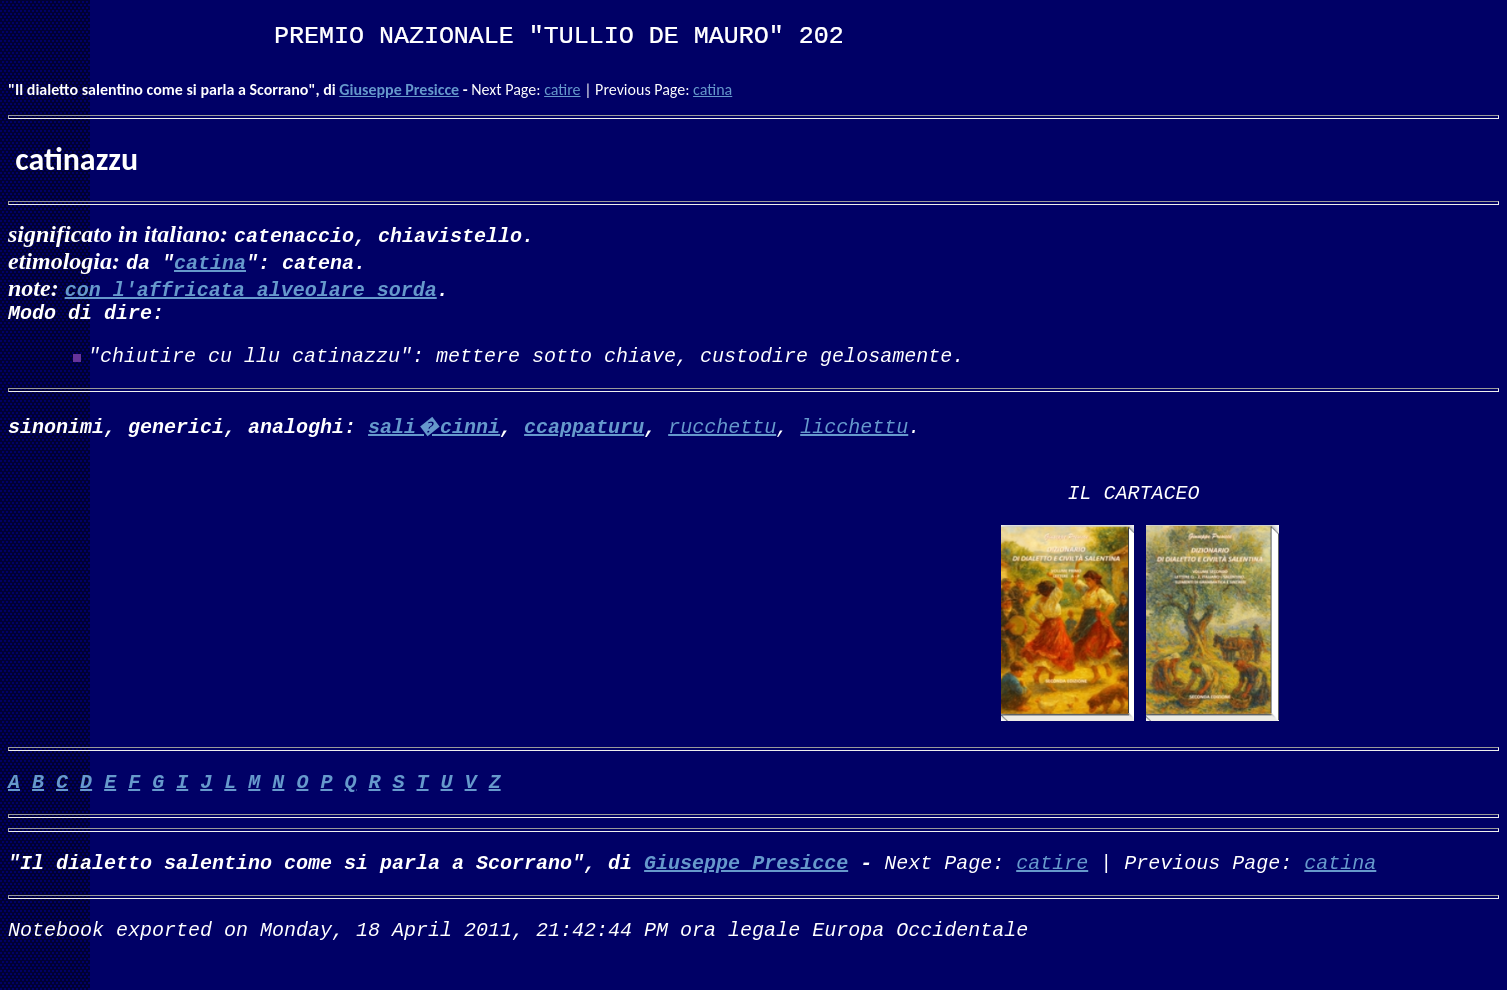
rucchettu (722, 433)
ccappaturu (584, 433)
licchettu (854, 433)
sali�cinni (434, 433)
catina (712, 89)
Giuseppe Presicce (399, 89)
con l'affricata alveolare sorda (251, 288)
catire (562, 89)
